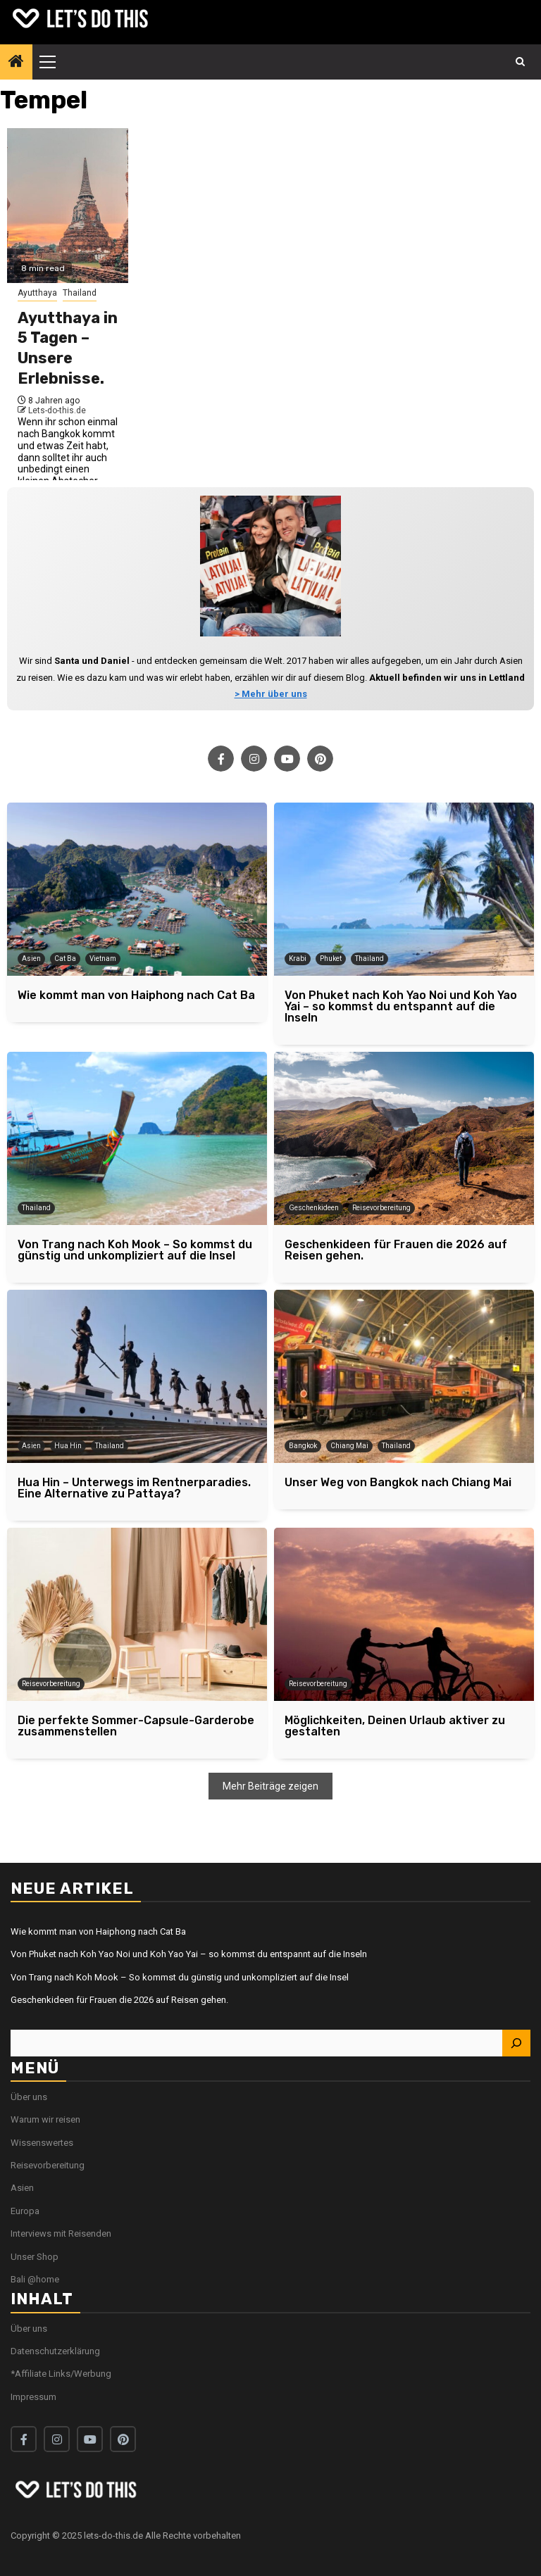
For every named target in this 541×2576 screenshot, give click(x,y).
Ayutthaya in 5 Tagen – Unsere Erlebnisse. (68, 348)
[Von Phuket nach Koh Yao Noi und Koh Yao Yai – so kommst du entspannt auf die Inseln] (404, 889)
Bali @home (35, 2279)
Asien (31, 958)
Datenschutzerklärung (55, 2351)
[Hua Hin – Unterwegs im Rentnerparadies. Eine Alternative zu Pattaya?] (137, 1376)
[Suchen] (516, 2043)
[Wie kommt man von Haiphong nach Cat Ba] (137, 889)
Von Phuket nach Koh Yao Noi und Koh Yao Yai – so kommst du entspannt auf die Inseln (189, 1954)
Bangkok (303, 1446)
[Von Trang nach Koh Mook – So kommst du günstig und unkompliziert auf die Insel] (137, 1138)
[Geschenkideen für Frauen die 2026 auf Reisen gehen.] (404, 1138)
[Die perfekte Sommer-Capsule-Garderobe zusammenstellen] (137, 1614)
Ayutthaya (37, 293)
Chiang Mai (349, 1446)
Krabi (297, 958)
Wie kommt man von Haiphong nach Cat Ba (98, 1931)
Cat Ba (65, 958)
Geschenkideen (314, 1208)
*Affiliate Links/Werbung (61, 2373)
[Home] (16, 63)
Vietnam (102, 958)
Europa (25, 2211)
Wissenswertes (42, 2142)
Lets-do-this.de (57, 410)
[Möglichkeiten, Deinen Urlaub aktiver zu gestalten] (404, 1614)
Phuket (331, 958)
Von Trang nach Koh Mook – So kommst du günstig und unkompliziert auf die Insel (180, 1977)
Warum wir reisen (45, 2119)
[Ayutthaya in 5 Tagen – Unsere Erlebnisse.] (67, 205)
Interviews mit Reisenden (61, 2233)
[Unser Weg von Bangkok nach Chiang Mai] (404, 1376)
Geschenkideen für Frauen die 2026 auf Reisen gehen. (119, 1999)
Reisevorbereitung (381, 1208)
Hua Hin (68, 1446)
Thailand (80, 293)
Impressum (33, 2397)
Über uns (29, 2097)
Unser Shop (34, 2256)
